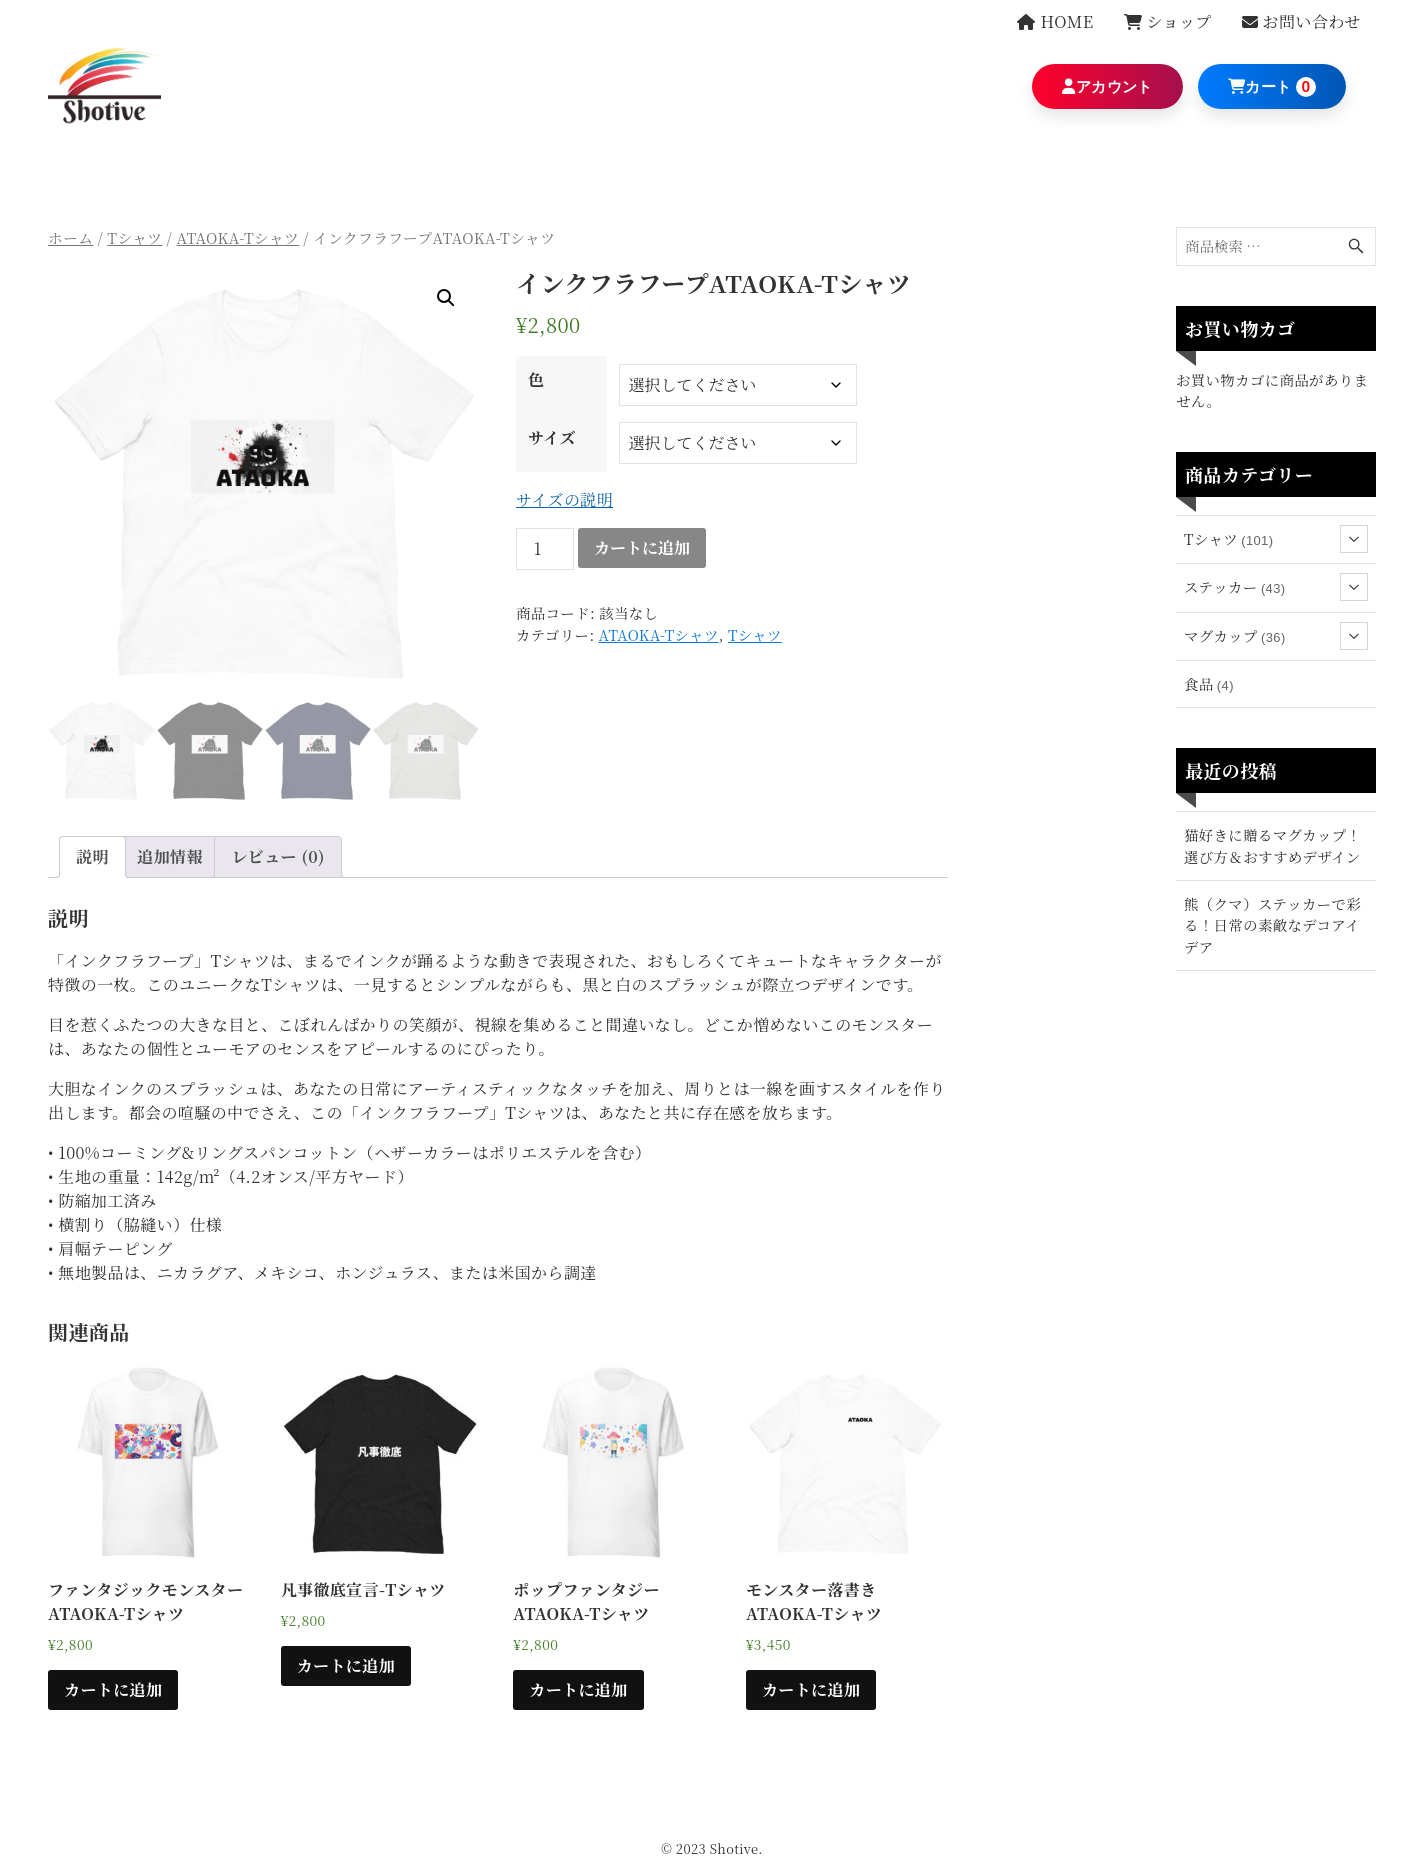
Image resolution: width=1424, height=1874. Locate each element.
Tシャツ (134, 237)
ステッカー (1276, 587)
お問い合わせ (1301, 21)
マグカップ (1276, 636)
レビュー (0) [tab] (278, 856)
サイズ (552, 437)
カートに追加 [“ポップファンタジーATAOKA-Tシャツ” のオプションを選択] (578, 1689)
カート (1260, 87)
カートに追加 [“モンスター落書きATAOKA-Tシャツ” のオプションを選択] (811, 1689)
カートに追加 (642, 547)
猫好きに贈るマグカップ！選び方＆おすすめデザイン (1272, 845)
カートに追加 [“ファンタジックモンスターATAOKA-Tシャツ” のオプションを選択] (113, 1689)
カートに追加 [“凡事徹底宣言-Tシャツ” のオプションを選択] (346, 1665)
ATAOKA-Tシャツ (237, 237)
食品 (1209, 684)
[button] (446, 298)
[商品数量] (545, 549)
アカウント (1107, 87)
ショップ (1168, 21)
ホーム (70, 237)
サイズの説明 (564, 499)
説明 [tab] (92, 856)
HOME (1055, 21)
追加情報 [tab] (170, 856)
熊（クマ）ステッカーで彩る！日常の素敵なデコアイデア (1272, 925)
